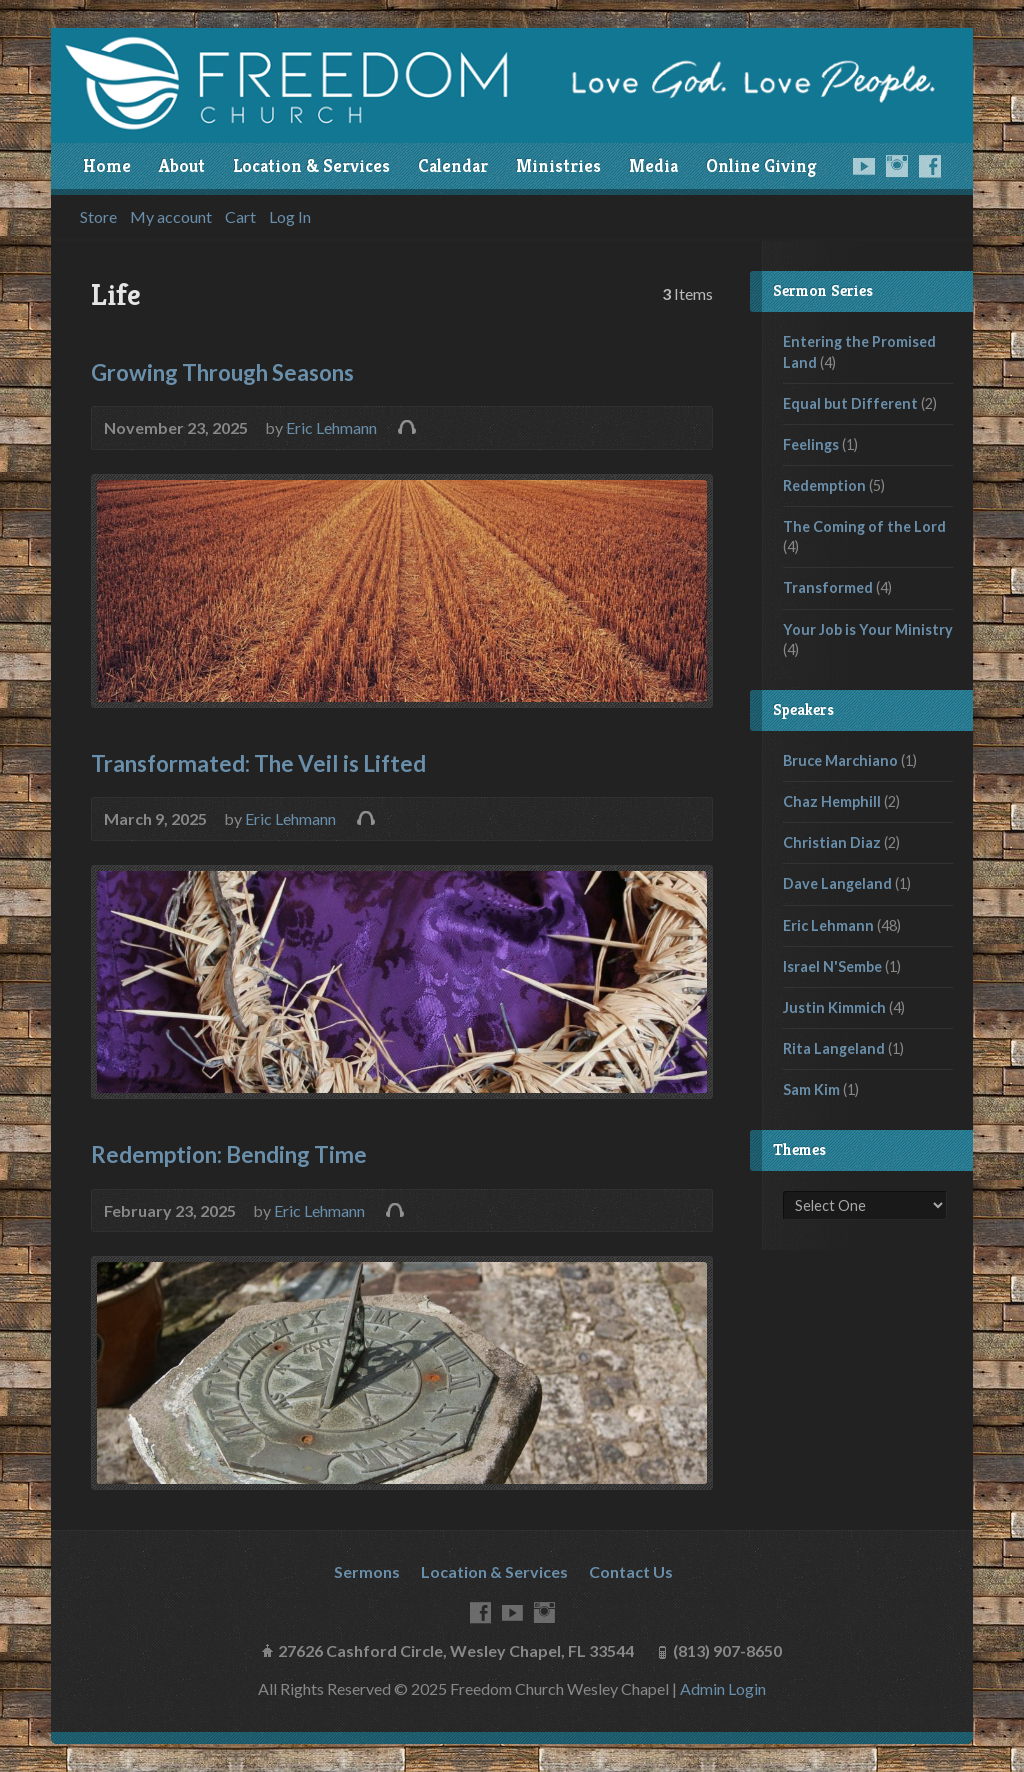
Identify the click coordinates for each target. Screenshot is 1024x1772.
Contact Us (631, 1571)
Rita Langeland (834, 1048)
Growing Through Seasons (222, 372)
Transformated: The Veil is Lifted (258, 763)
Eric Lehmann (331, 427)
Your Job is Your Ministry (868, 629)
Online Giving (761, 166)
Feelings (811, 444)
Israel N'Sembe (832, 966)
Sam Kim (811, 1089)
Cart (240, 217)
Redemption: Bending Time (229, 1154)
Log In (290, 217)
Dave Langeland (837, 883)
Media (653, 166)
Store (98, 217)
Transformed (828, 587)
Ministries (558, 166)
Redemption (824, 485)
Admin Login (723, 1688)
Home (107, 166)
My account (171, 217)
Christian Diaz (832, 842)
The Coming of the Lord (864, 526)
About (182, 166)
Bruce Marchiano (840, 760)
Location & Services (311, 166)
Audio (406, 426)
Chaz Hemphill (832, 801)
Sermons (367, 1571)
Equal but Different (850, 403)
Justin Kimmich (834, 1007)
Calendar (453, 166)
